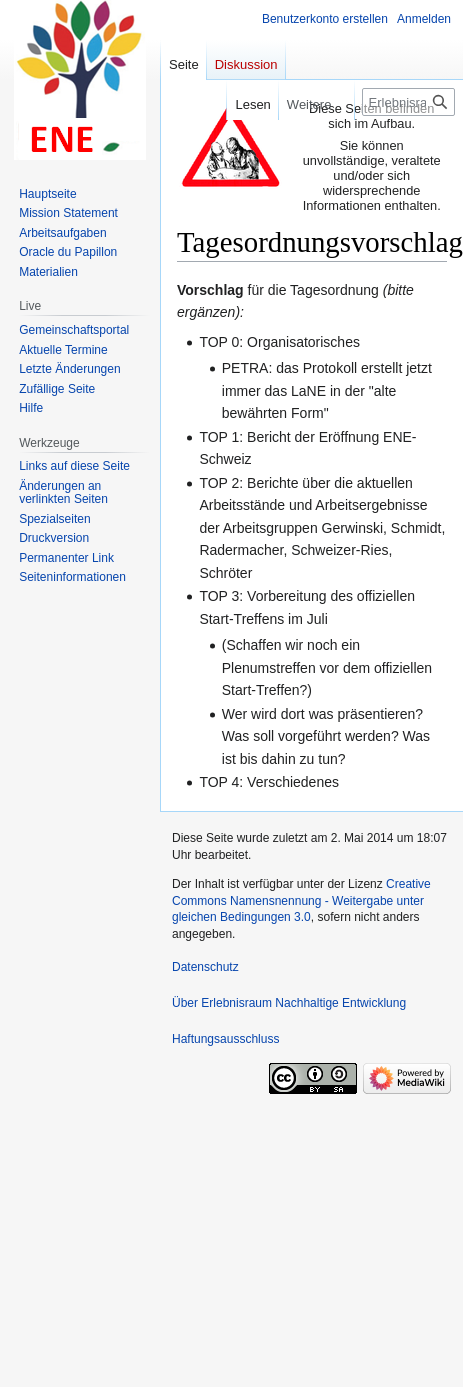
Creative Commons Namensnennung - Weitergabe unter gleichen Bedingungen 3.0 (301, 901)
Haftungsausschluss (225, 1039)
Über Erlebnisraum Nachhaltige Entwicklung (289, 1003)
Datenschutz (205, 967)
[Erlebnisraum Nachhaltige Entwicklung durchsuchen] (408, 102)
